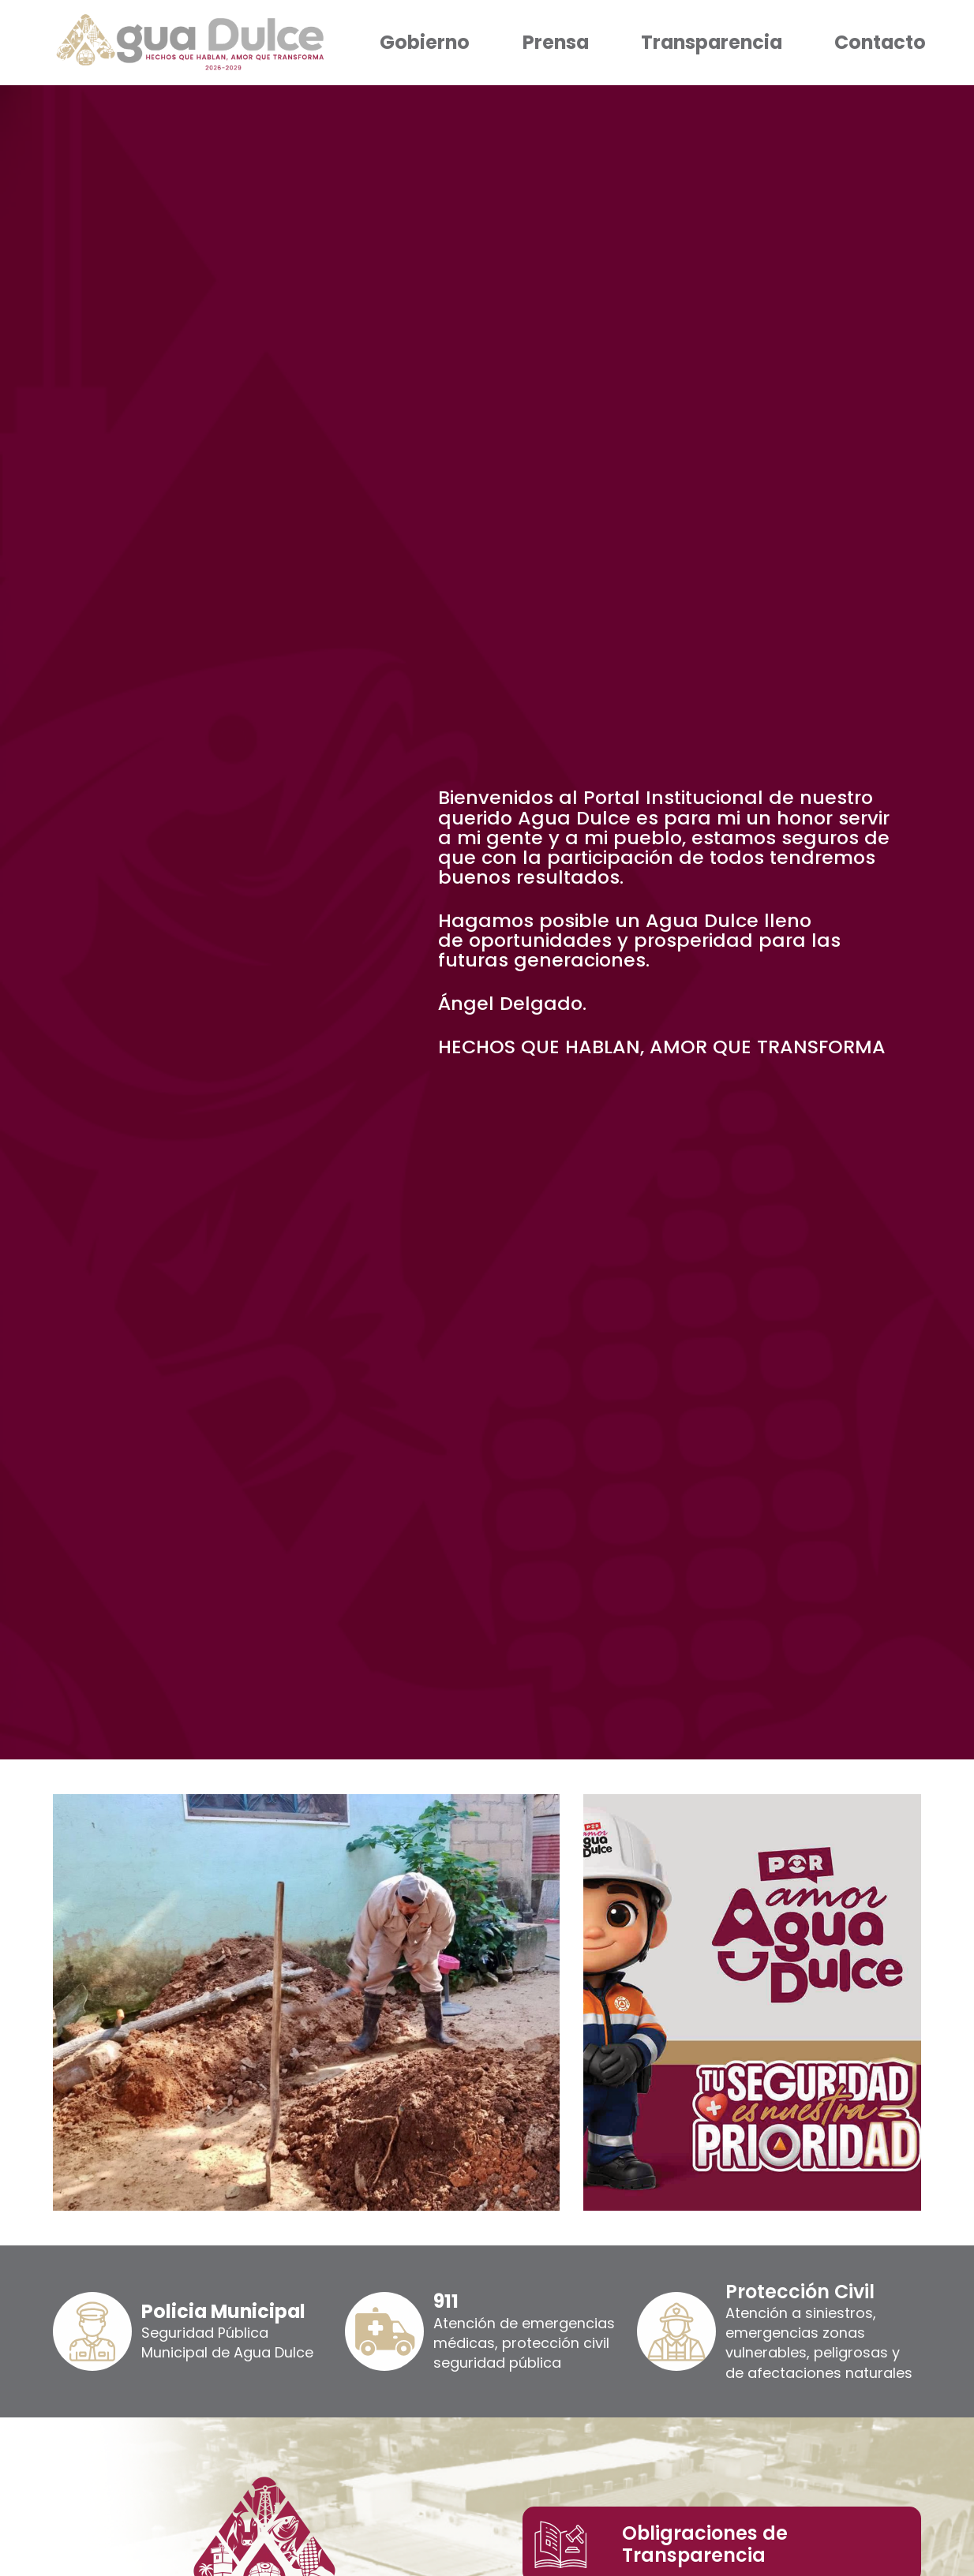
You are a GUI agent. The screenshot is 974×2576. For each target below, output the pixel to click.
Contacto (880, 42)
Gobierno (425, 42)
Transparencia (711, 42)
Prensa (556, 42)
